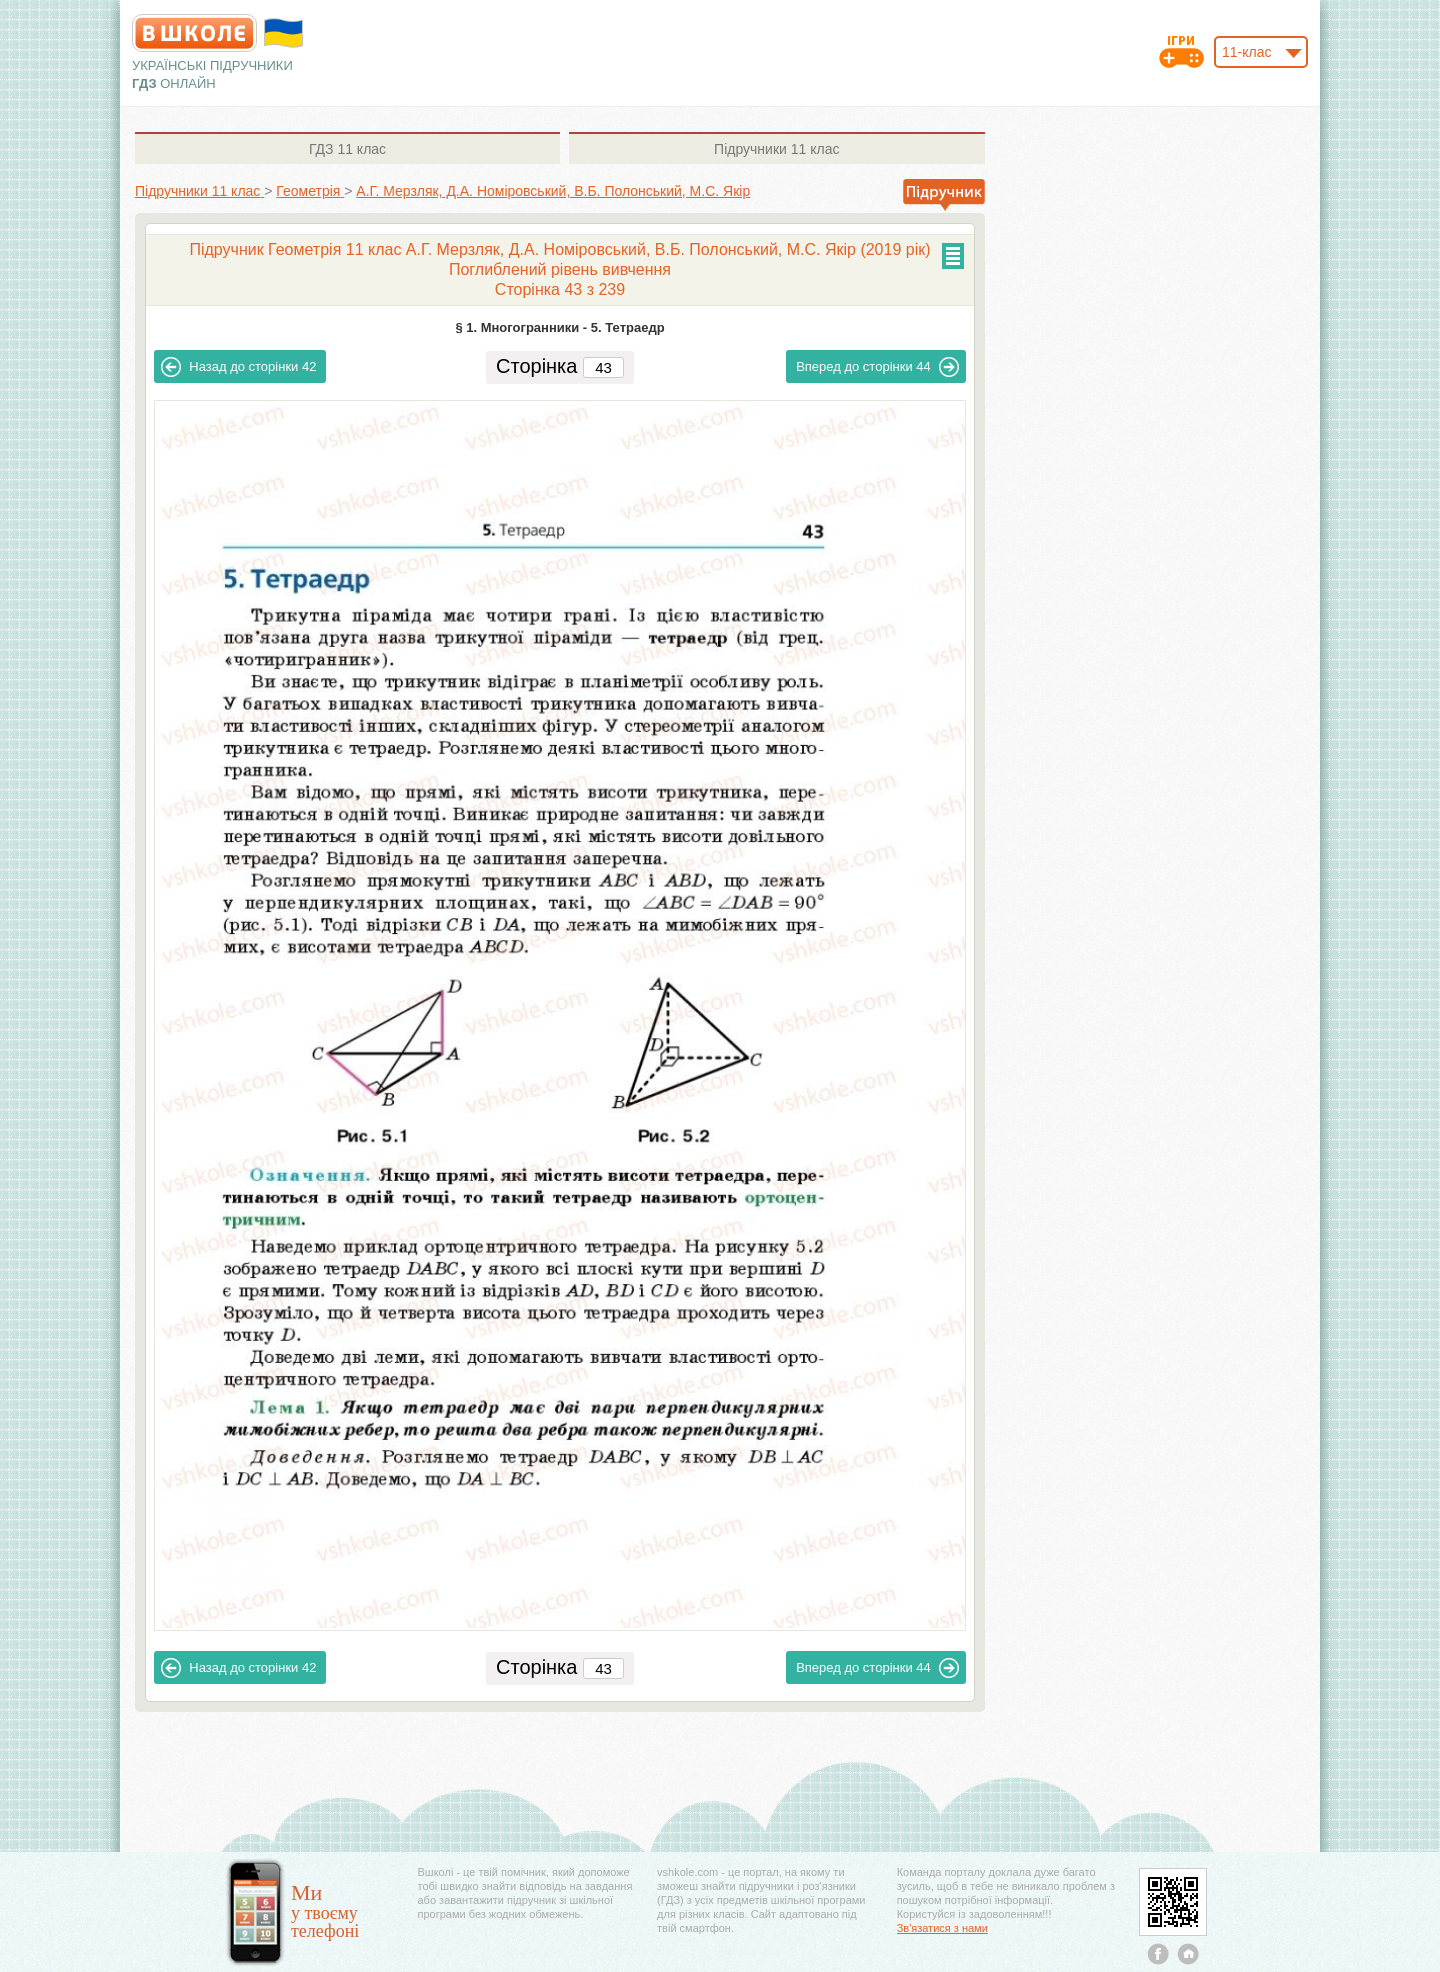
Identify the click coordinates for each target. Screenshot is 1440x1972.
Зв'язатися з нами (942, 1928)
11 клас (347, 149)
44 (877, 367)
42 (238, 367)
